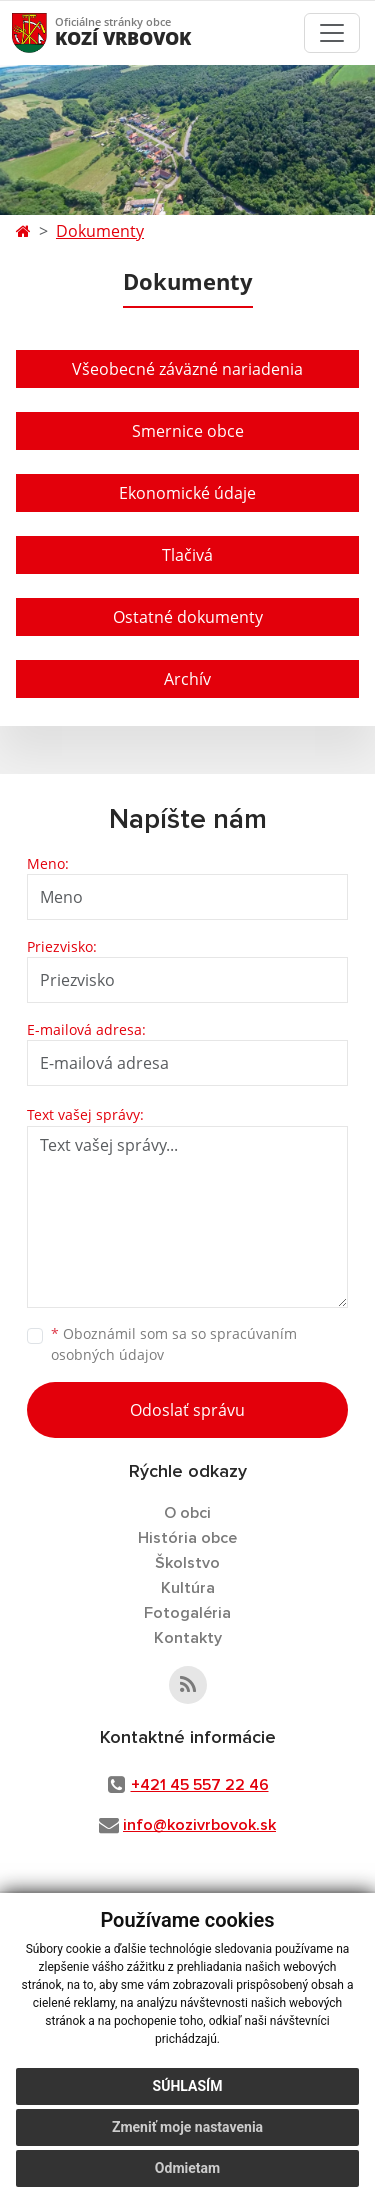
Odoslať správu (187, 1410)
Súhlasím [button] (188, 2086)
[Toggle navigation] (332, 33)
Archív (187, 679)
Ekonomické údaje (187, 493)
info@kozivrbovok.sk (199, 1825)
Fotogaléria (187, 1613)
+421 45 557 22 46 (200, 1785)
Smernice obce (188, 431)
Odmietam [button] (187, 2168)
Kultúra (188, 1588)
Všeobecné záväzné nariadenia (187, 369)
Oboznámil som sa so (174, 1344)
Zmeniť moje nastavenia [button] (187, 2127)
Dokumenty (100, 231)
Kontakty (188, 1638)
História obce (187, 1538)
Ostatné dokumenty (188, 617)
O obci (187, 1513)
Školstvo (187, 1563)
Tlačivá (187, 555)
